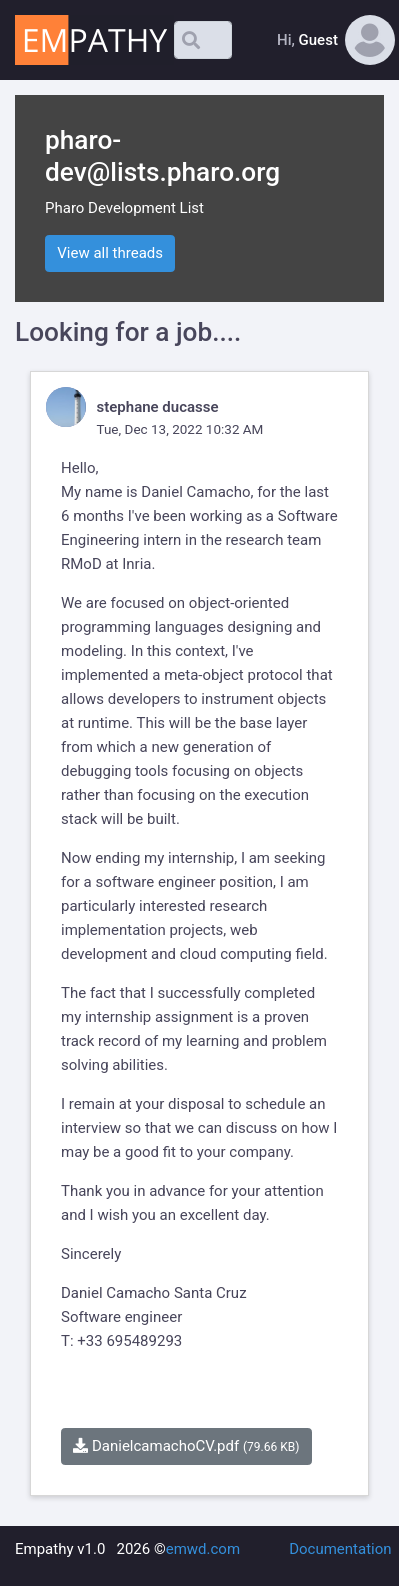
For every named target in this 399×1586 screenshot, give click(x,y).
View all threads (110, 253)
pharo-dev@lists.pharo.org (162, 156)
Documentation (340, 1549)
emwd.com (203, 1549)
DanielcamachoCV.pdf (186, 1446)
